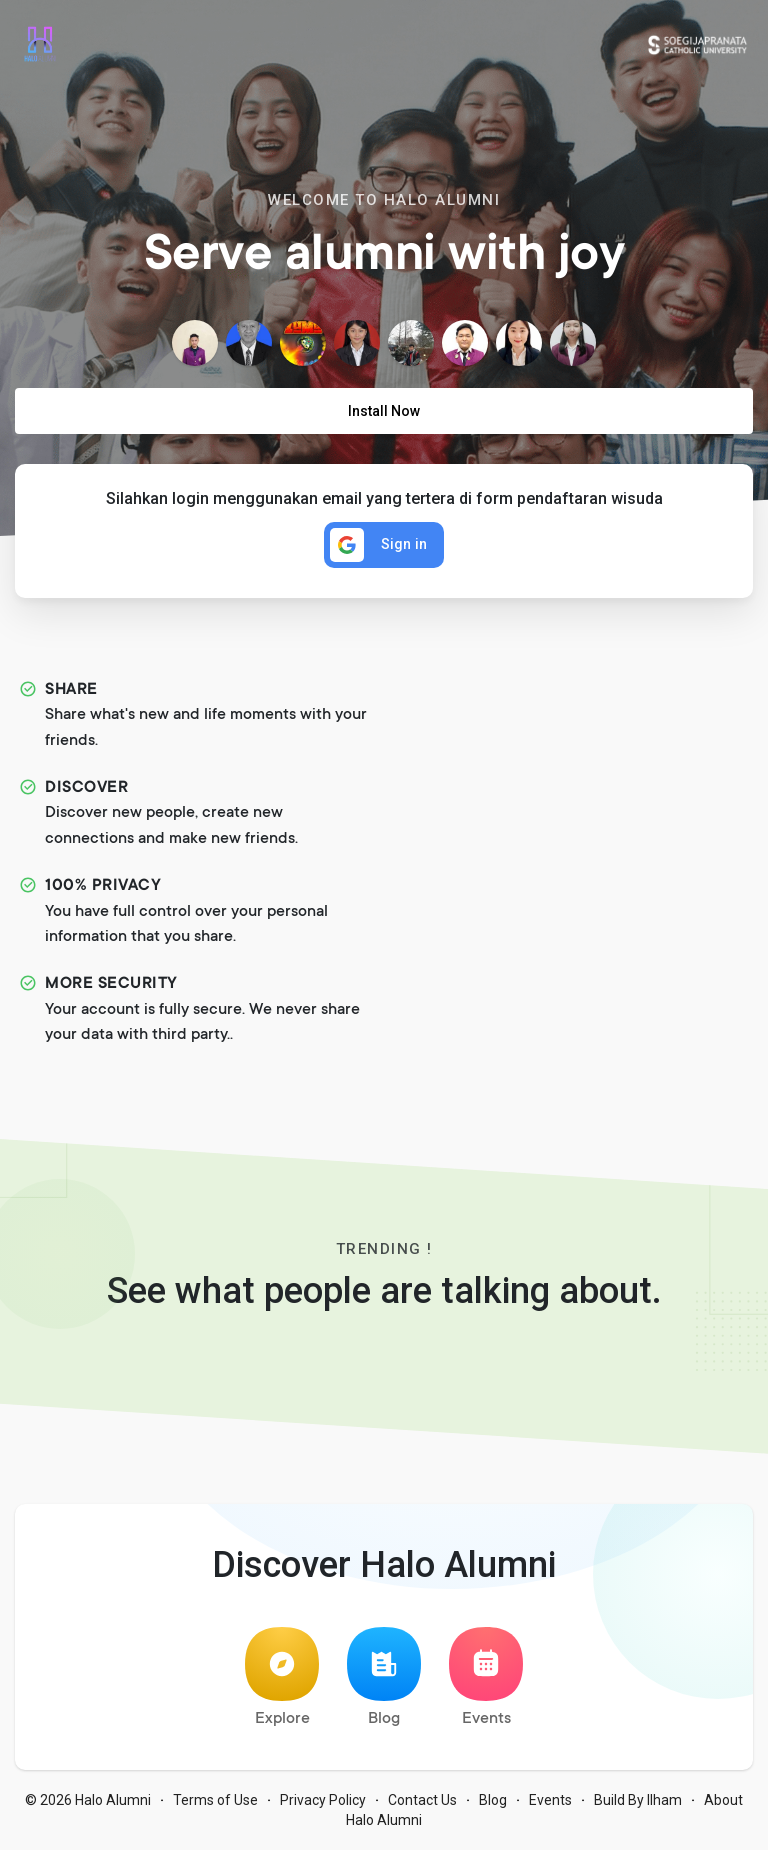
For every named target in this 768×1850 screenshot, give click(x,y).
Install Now (384, 411)
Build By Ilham (638, 1800)
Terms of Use (215, 1800)
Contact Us (422, 1800)
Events (486, 1677)
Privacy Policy (323, 1800)
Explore (282, 1677)
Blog (384, 1677)
